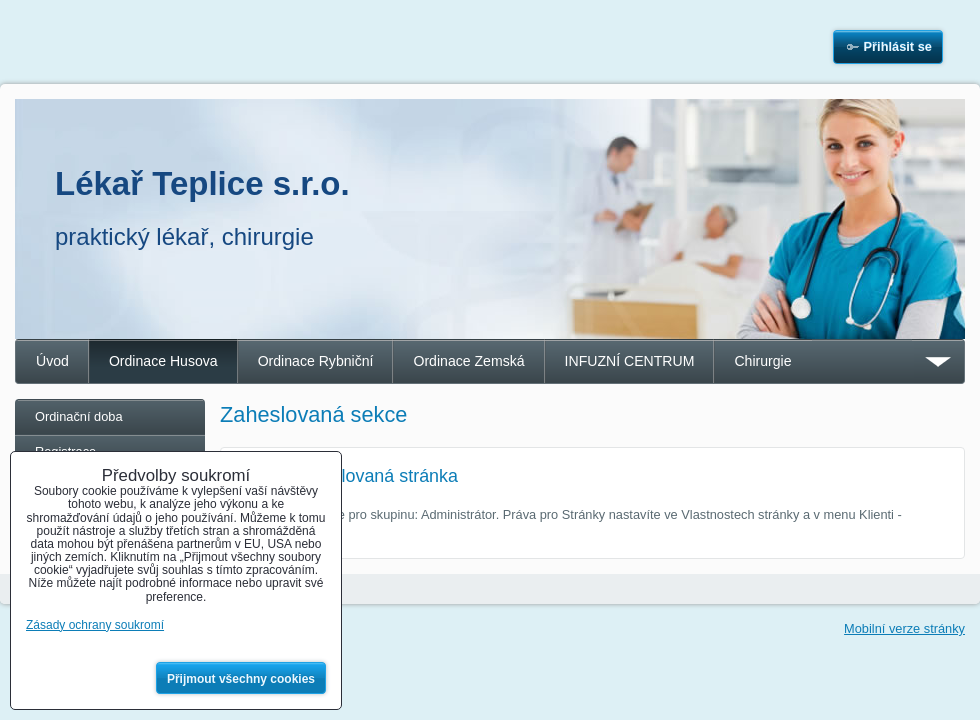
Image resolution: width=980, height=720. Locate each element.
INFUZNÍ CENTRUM (630, 361)
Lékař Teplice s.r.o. (202, 183)
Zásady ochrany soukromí (95, 625)
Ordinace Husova (163, 361)
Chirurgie (762, 361)
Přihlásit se (898, 46)
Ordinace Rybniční (316, 361)
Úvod (52, 361)
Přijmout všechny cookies (241, 679)
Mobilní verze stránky (904, 628)
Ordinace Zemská (468, 361)
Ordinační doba (79, 416)
